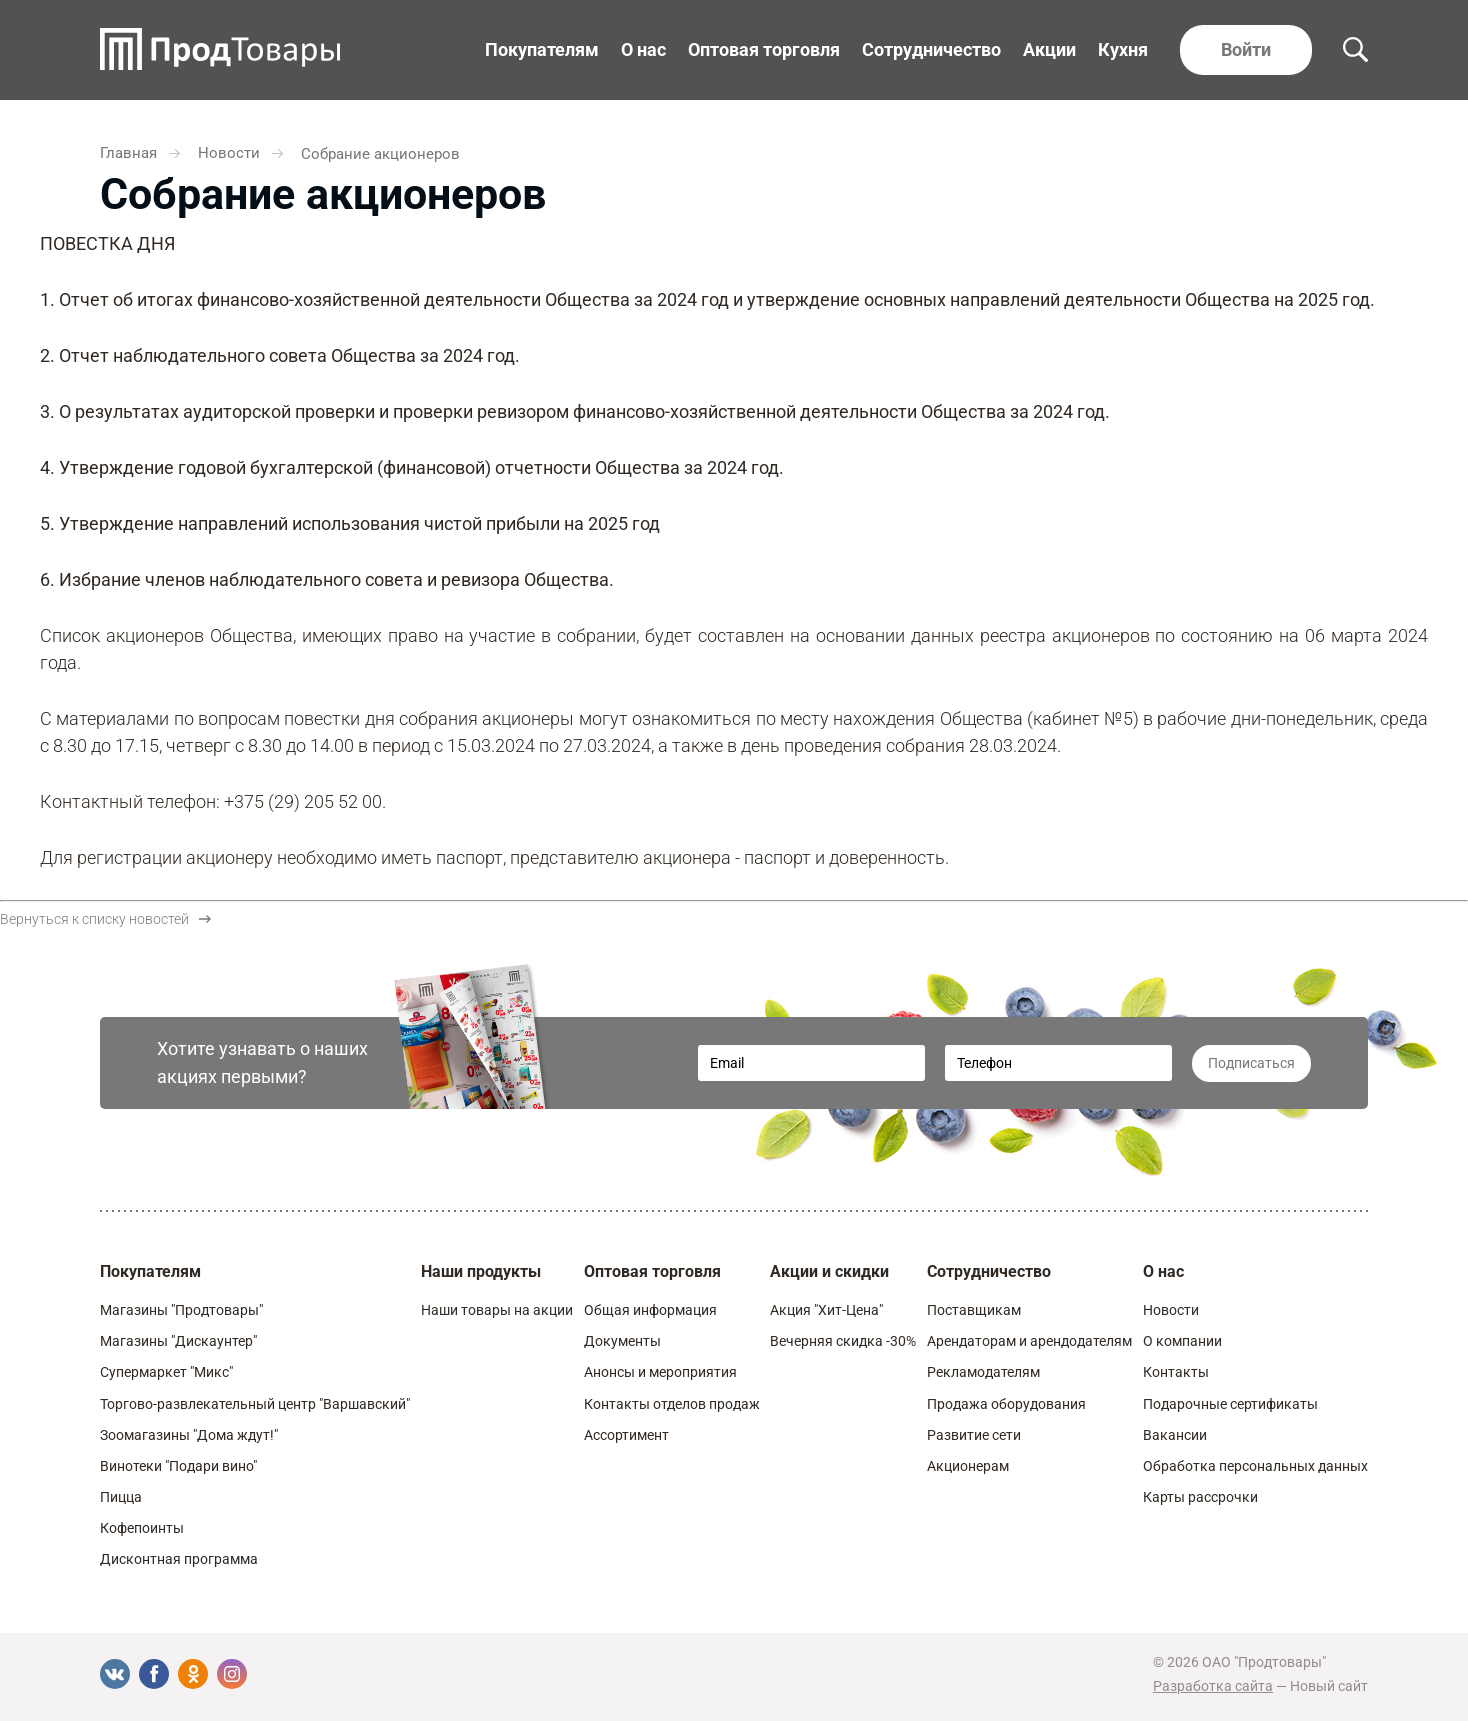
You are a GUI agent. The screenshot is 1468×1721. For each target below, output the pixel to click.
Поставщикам (974, 1310)
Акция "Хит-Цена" (826, 1310)
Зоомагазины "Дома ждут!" (189, 1435)
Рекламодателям (983, 1372)
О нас (643, 49)
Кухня (1123, 49)
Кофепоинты (142, 1528)
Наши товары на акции (497, 1310)
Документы (622, 1341)
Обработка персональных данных (1255, 1466)
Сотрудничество (931, 49)
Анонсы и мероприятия (660, 1372)
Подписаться (1251, 1063)
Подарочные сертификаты (1230, 1404)
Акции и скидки (829, 1271)
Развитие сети (974, 1435)
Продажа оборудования (1006, 1404)
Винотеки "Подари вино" (178, 1466)
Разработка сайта (1213, 1686)
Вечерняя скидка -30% (843, 1341)
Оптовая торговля (764, 49)
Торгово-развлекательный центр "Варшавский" (255, 1404)
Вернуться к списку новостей (105, 919)
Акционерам (968, 1466)
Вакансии (1175, 1435)
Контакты (1176, 1372)
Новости (1171, 1310)
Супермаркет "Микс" (166, 1372)
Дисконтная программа (179, 1559)
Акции (1049, 49)
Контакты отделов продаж (672, 1404)
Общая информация (650, 1310)
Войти (1246, 49)
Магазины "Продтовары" (181, 1310)
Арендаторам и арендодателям (1029, 1341)
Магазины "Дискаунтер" (178, 1341)
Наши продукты (481, 1271)
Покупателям (542, 49)
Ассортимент (626, 1435)
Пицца (121, 1497)
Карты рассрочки (1200, 1497)
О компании (1182, 1341)
